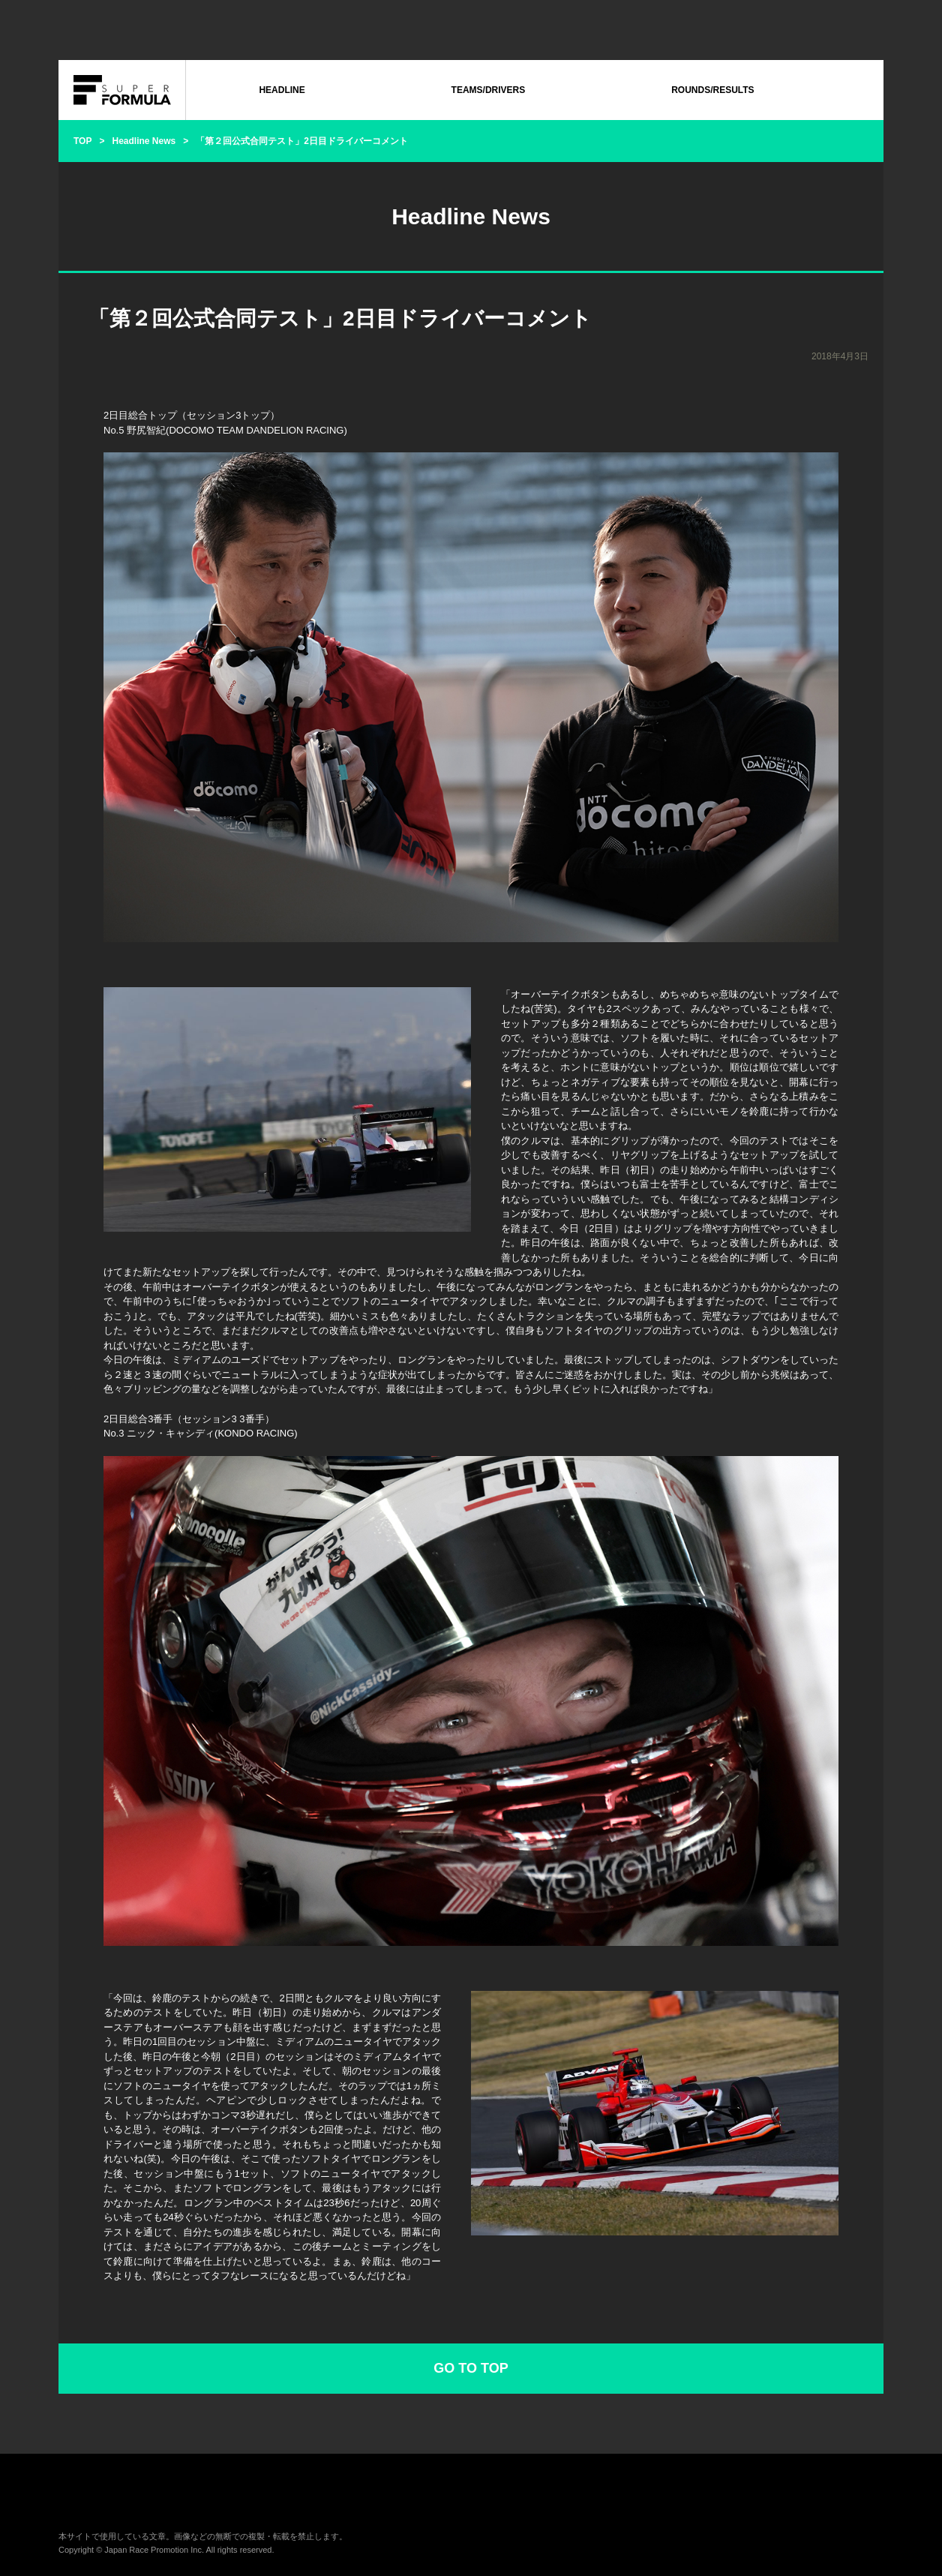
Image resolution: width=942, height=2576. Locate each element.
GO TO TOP (471, 2368)
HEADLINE (281, 90)
